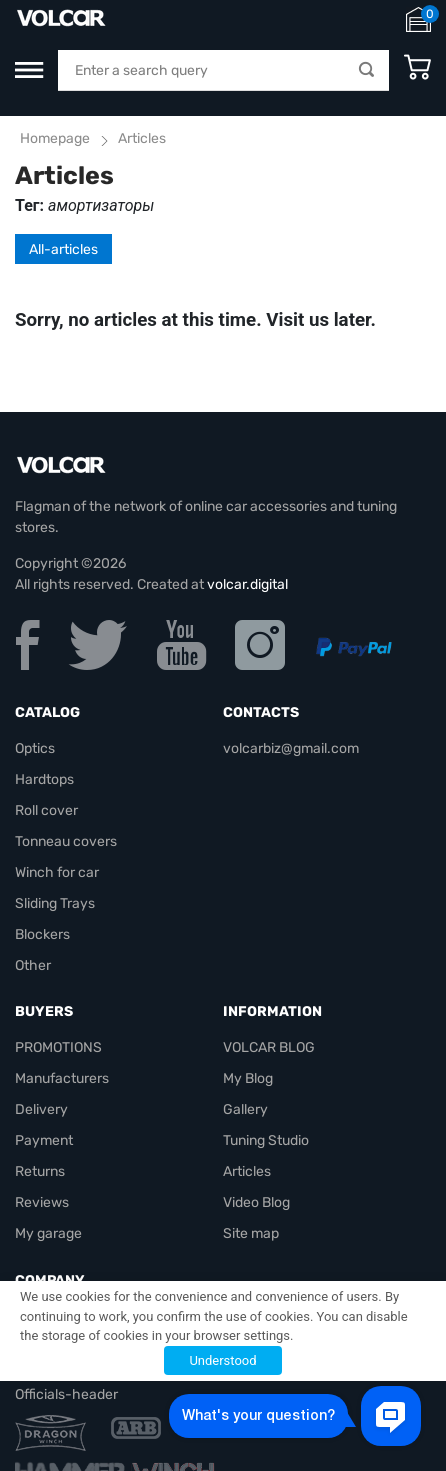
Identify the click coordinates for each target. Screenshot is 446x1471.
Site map (251, 1233)
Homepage (55, 138)
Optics (35, 748)
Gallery (245, 1109)
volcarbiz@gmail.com (291, 748)
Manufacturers (62, 1078)
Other (33, 965)
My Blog (248, 1078)
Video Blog (256, 1202)
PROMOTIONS (58, 1047)
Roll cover (46, 810)
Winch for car (57, 872)
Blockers (42, 934)
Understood (222, 1360)
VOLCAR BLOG (269, 1047)
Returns (40, 1171)
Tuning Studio (266, 1140)
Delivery (41, 1109)
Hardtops (44, 779)
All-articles (63, 249)
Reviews (42, 1202)
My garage (48, 1233)
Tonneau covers (66, 841)
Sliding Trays (55, 903)
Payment (44, 1140)
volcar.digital (247, 584)
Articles (247, 1171)
